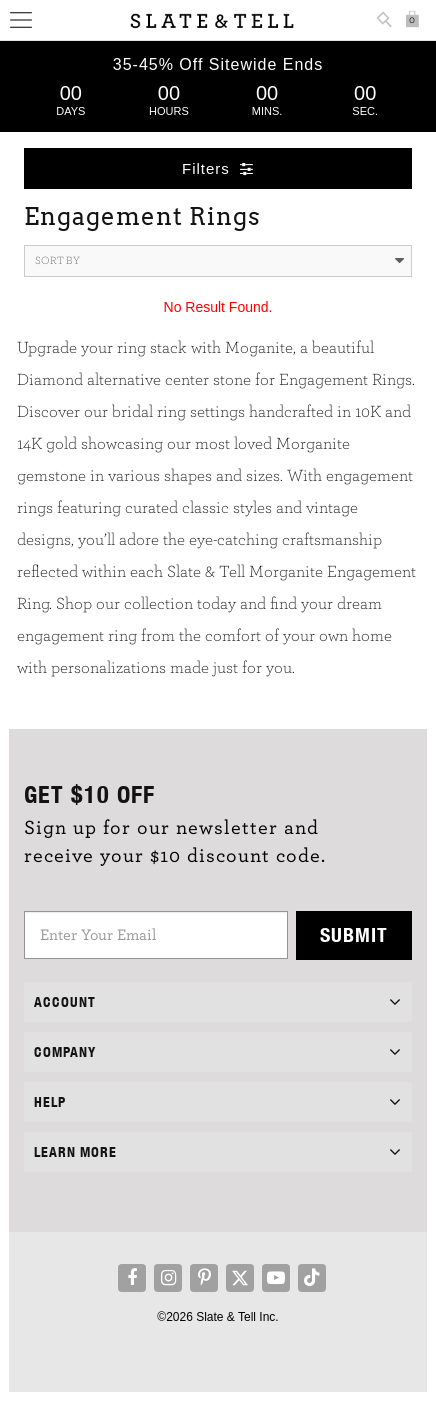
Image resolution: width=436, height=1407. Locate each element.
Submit (354, 934)
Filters (218, 168)
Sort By (220, 261)
